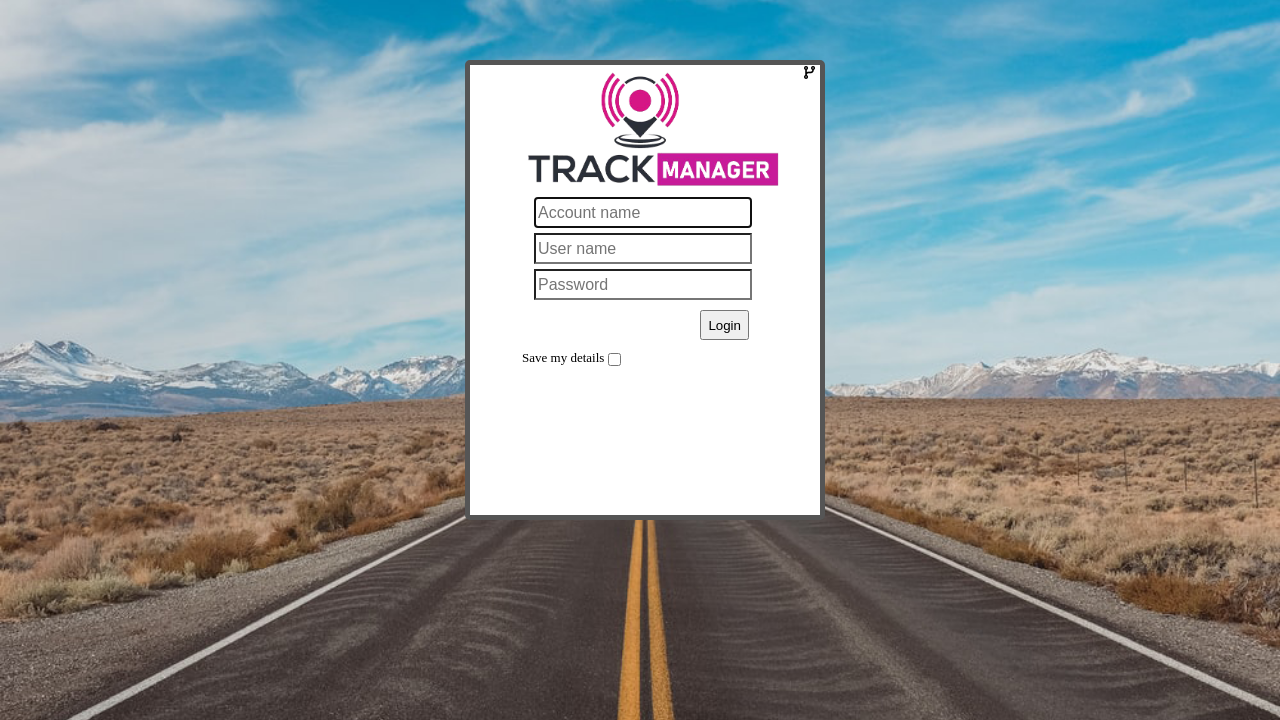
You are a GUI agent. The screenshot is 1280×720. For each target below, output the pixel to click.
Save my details (563, 357)
